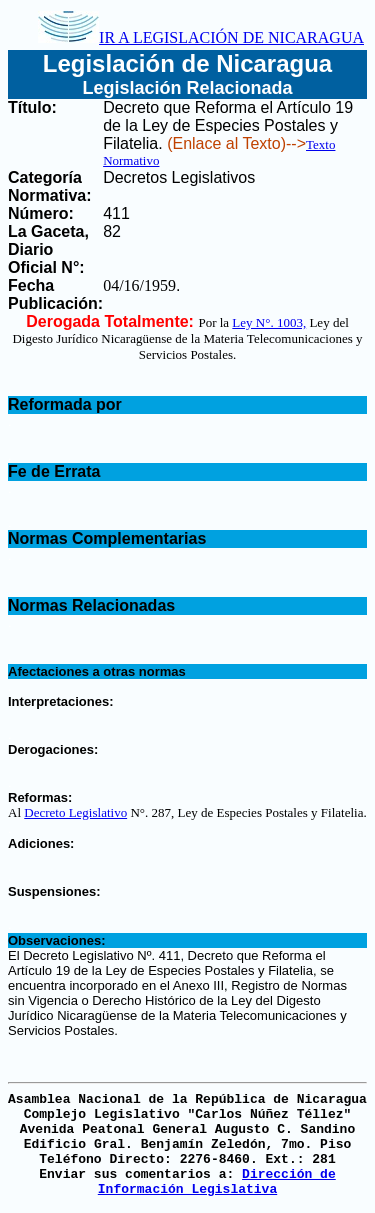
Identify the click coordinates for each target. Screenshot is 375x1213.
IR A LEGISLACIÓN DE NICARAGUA (201, 37)
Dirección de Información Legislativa (217, 1182)
